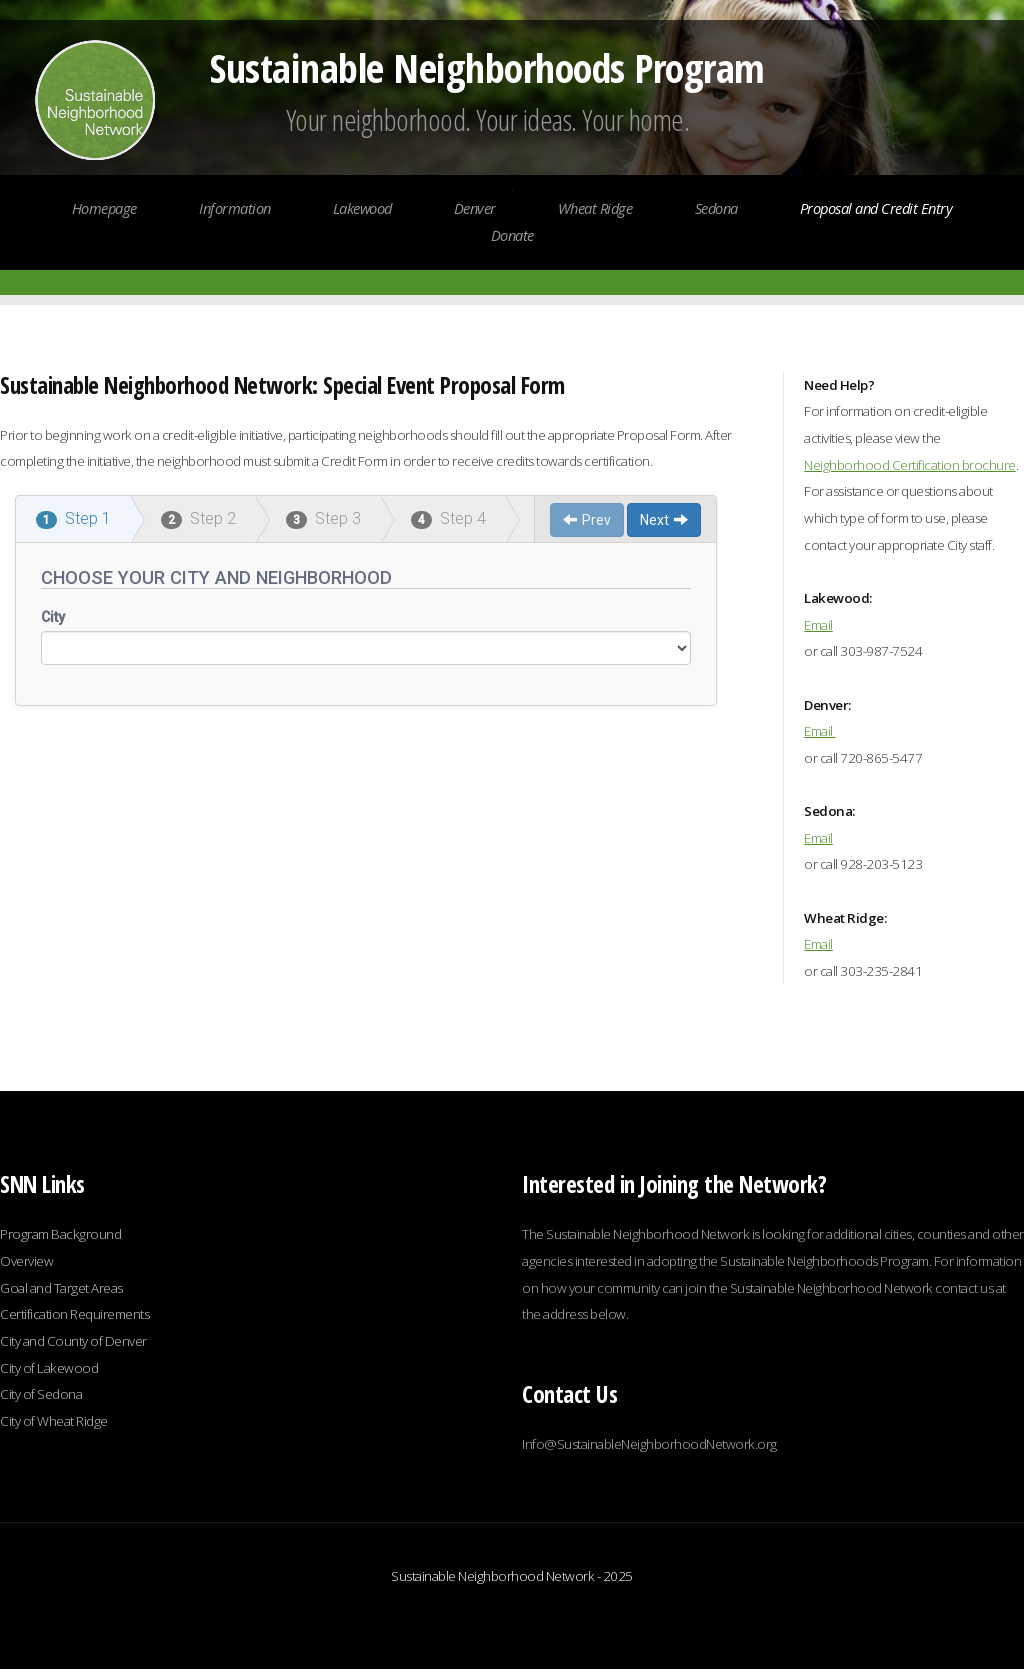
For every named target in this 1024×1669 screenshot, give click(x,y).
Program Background (60, 1234)
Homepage (106, 208)
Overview (26, 1261)
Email (818, 625)
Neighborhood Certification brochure (910, 465)
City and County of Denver (73, 1341)
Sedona (716, 208)
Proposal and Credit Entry (876, 208)
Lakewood (362, 208)
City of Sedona (41, 1394)
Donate (512, 235)
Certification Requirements (74, 1314)
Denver (475, 208)
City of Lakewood (50, 1368)
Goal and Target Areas (61, 1288)
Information (235, 208)
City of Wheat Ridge (54, 1421)
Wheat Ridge (595, 208)
